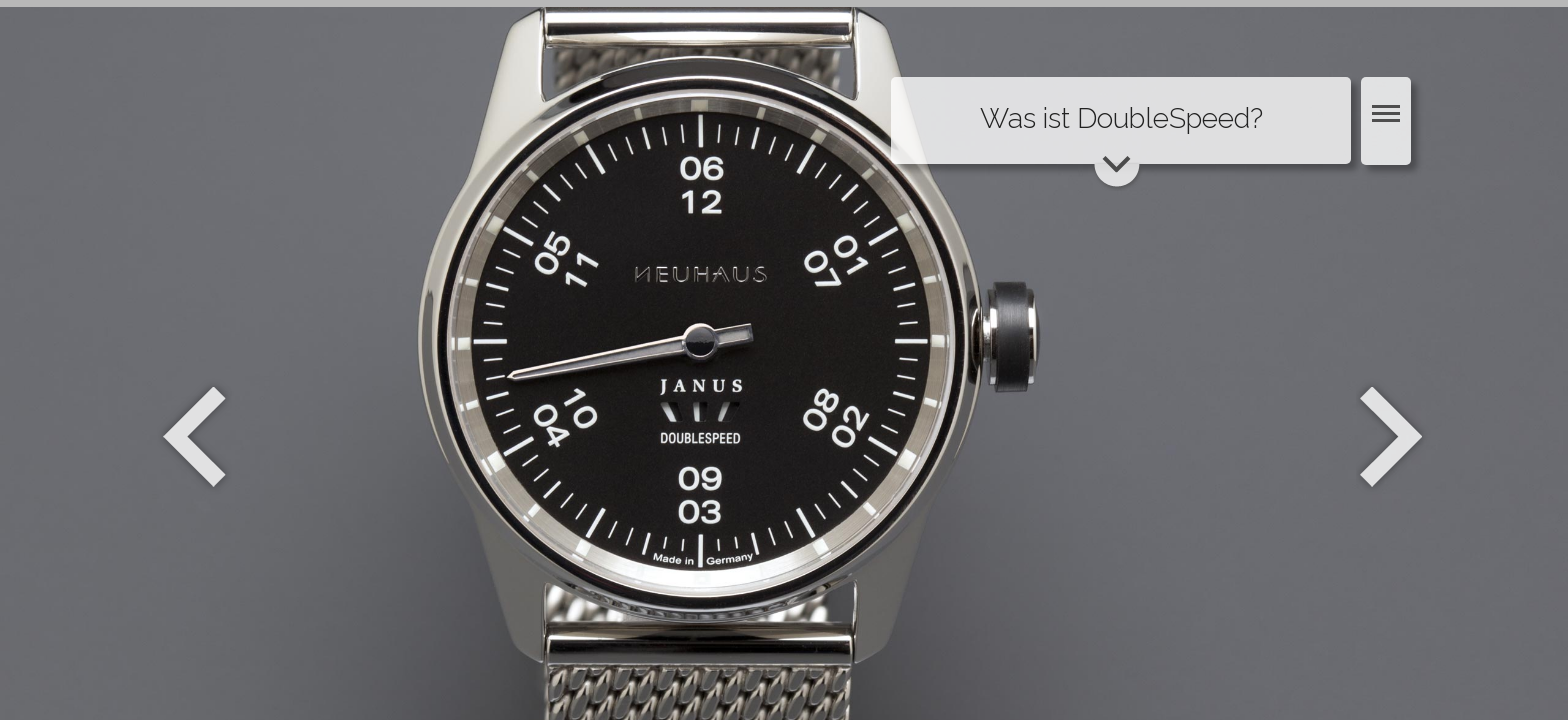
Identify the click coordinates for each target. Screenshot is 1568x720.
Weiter (1393, 437)
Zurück (194, 437)
